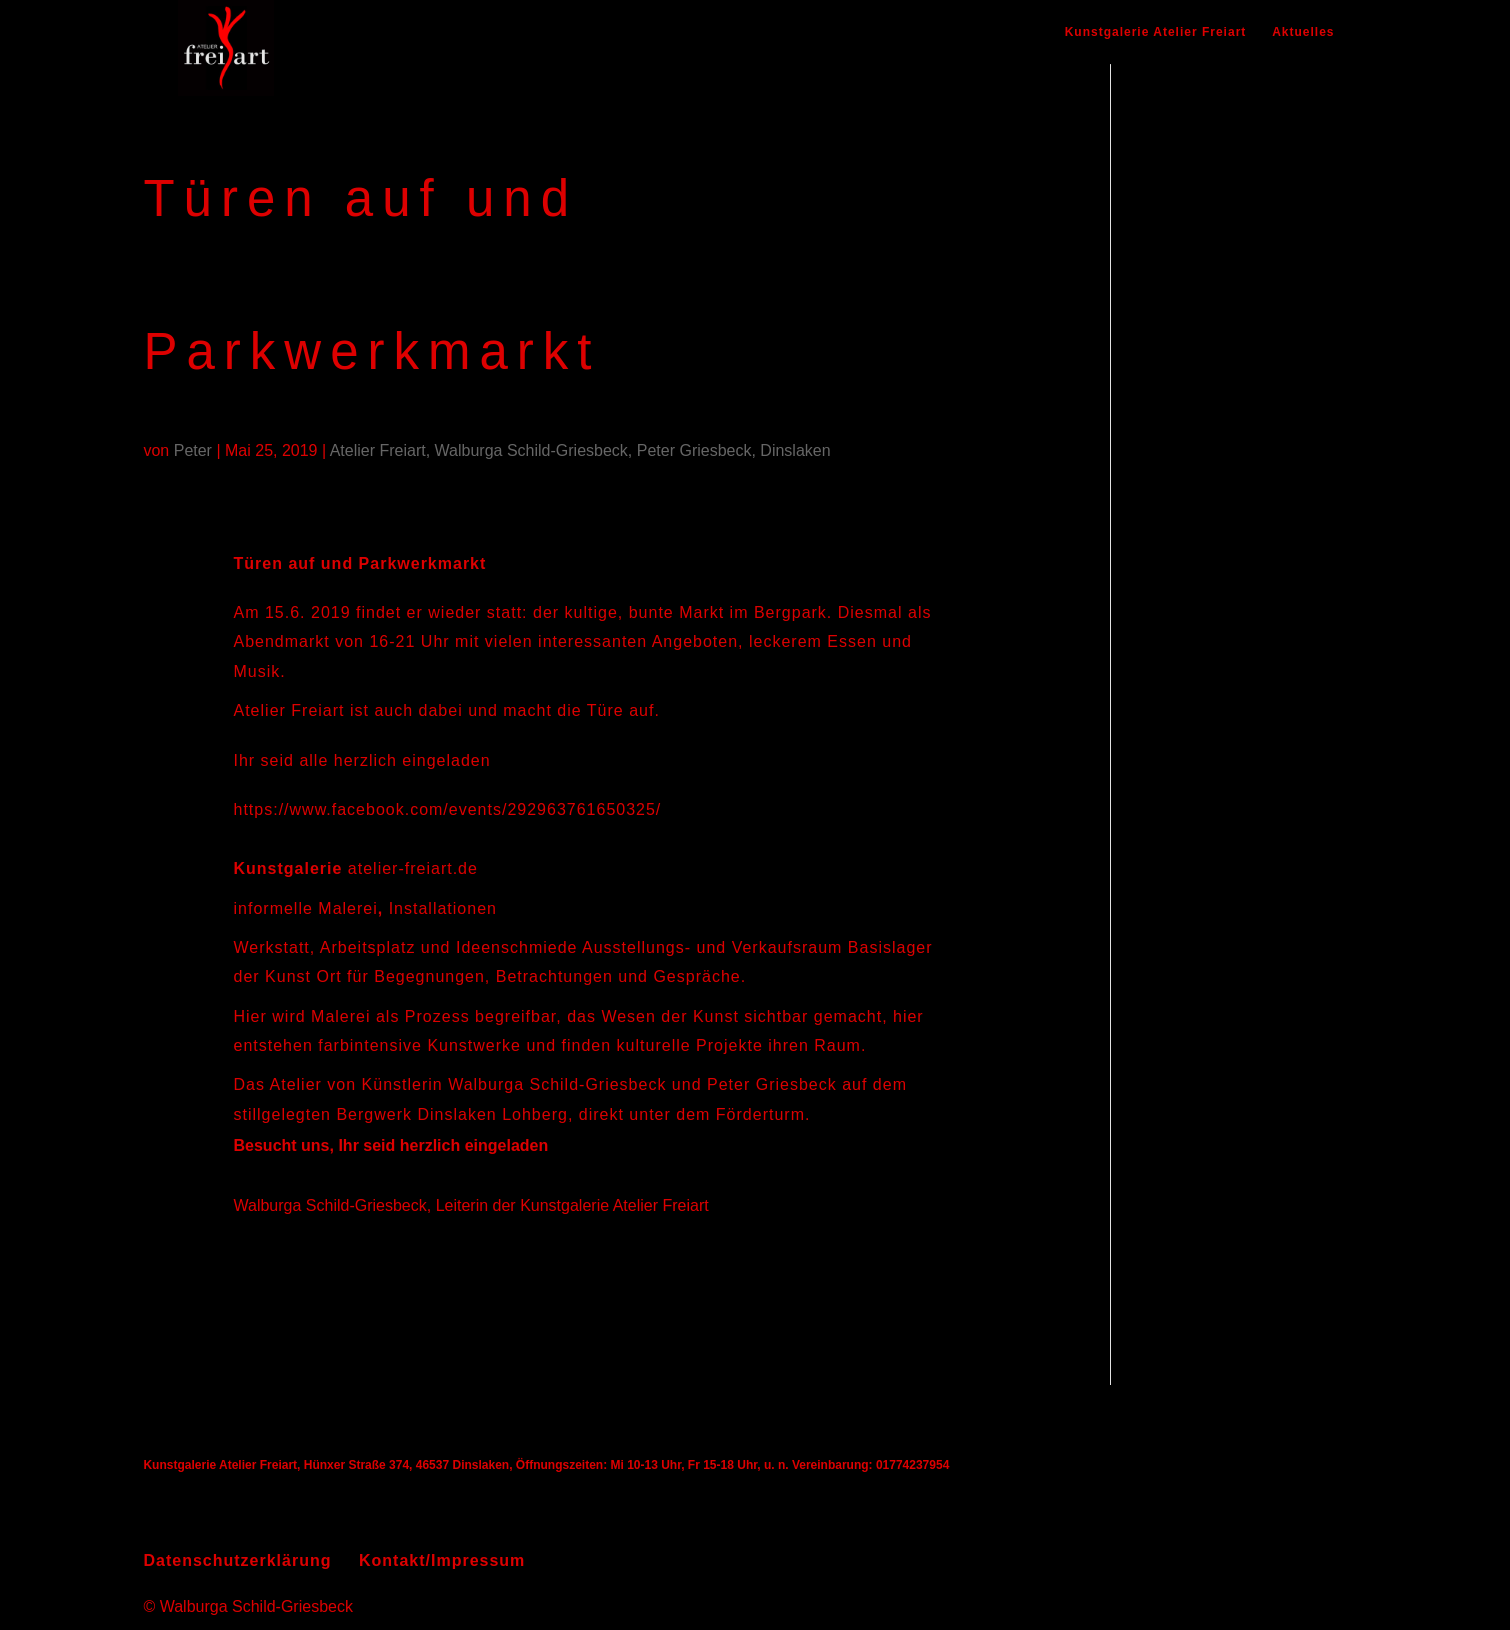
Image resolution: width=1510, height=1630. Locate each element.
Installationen (443, 908)
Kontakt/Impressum (442, 1560)
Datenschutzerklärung (237, 1560)
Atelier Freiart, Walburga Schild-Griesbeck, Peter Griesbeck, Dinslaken (580, 450)
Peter (193, 450)
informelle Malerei (306, 908)
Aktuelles (1303, 32)
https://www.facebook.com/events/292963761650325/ (448, 809)
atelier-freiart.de (413, 868)
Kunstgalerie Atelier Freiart (1156, 32)
